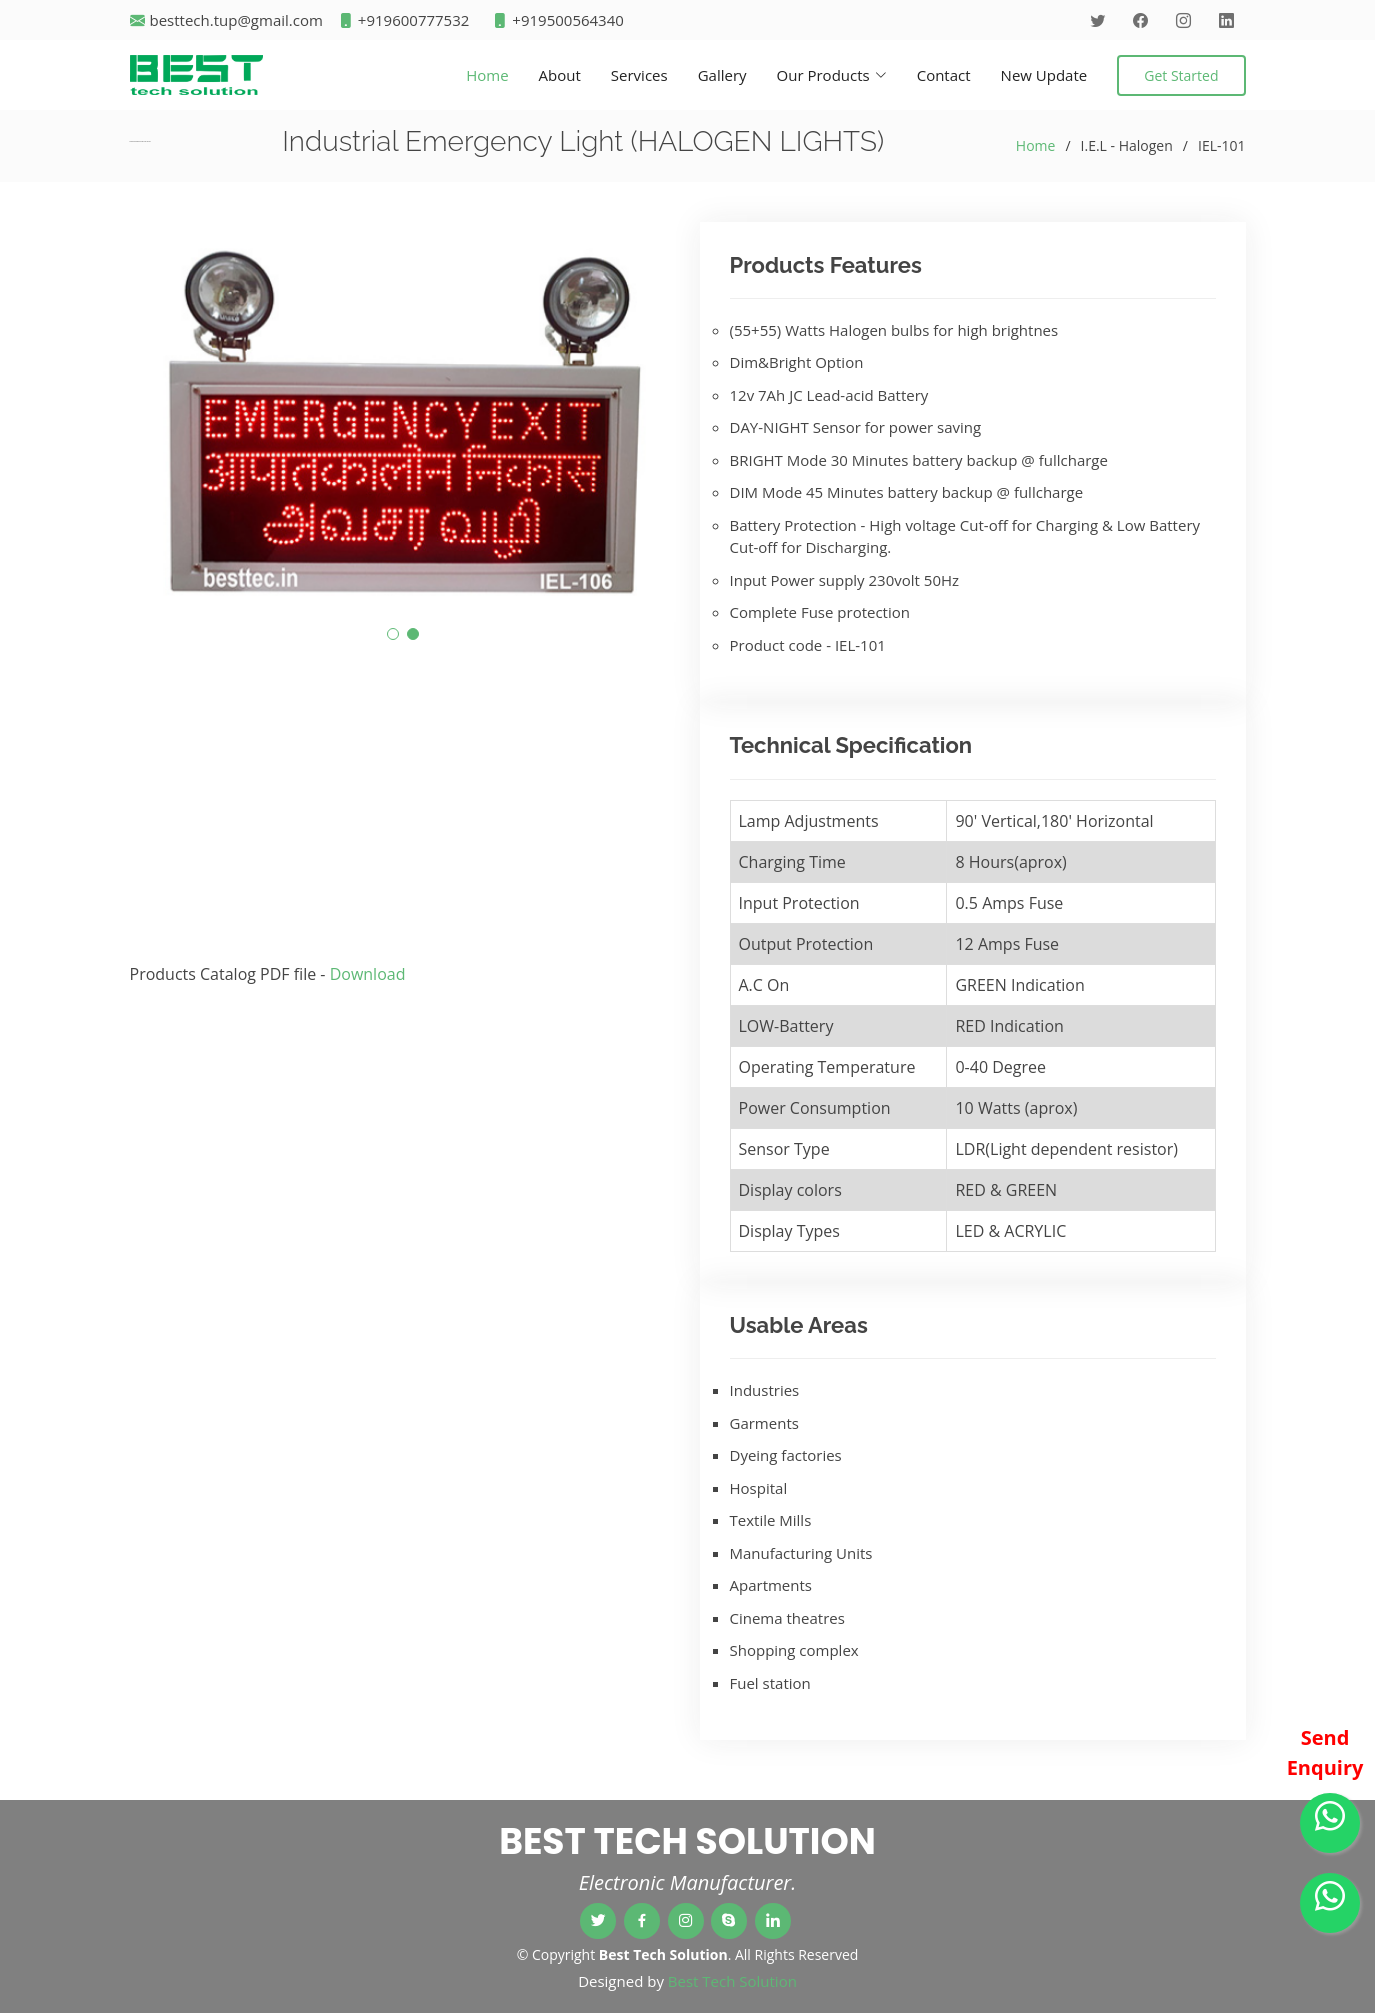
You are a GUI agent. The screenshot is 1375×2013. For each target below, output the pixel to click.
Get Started (1181, 75)
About (560, 75)
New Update (1044, 75)
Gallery (722, 75)
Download (368, 974)
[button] (393, 634)
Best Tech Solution (732, 1981)
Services (639, 75)
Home (487, 75)
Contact (944, 75)
